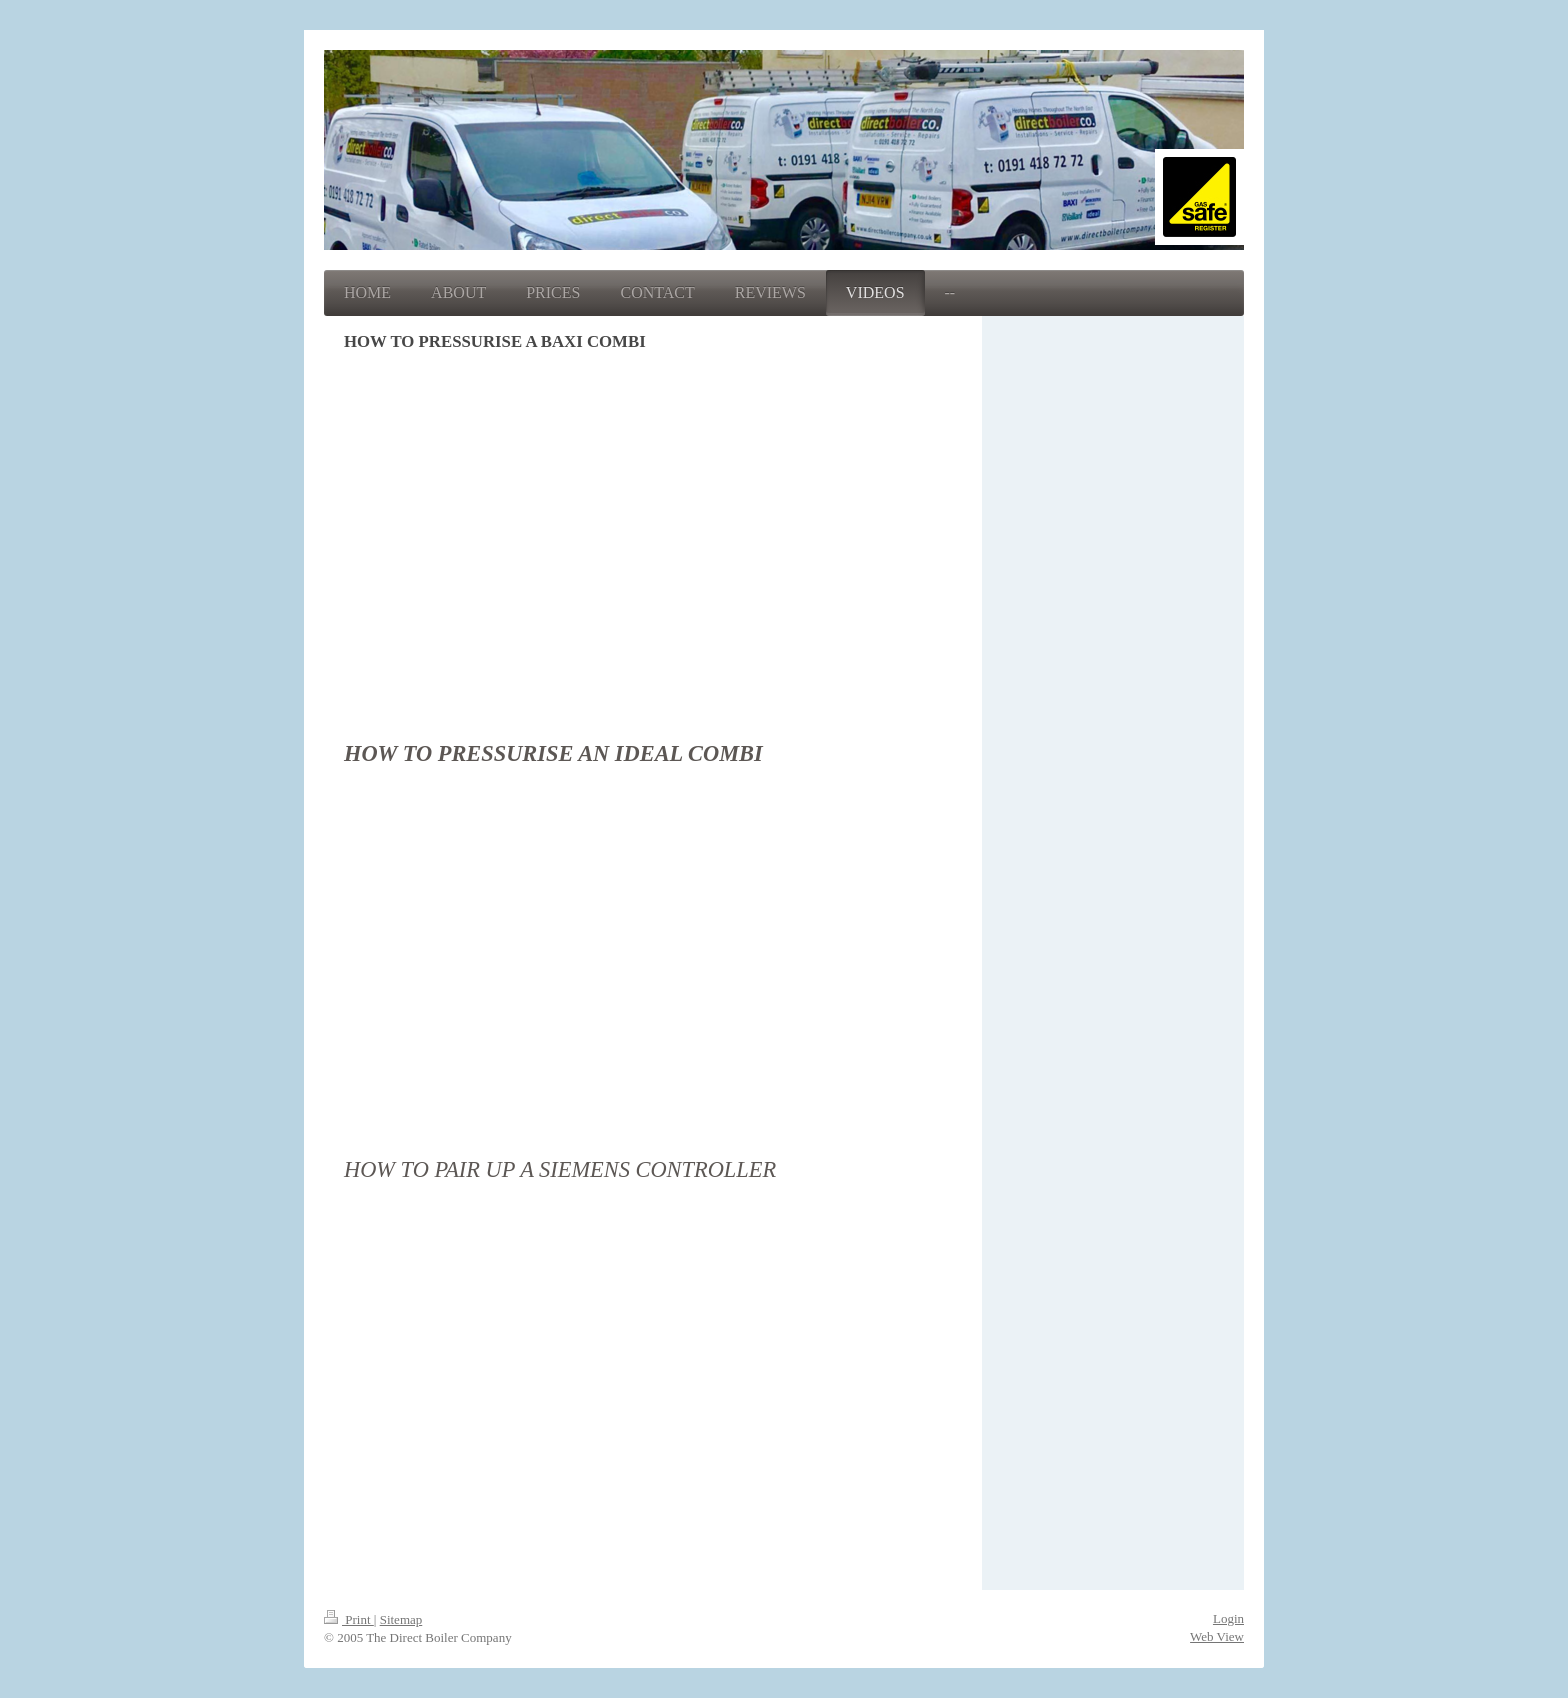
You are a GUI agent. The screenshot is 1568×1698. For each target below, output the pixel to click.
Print (349, 1619)
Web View (1217, 1636)
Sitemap (401, 1619)
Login (1228, 1618)
